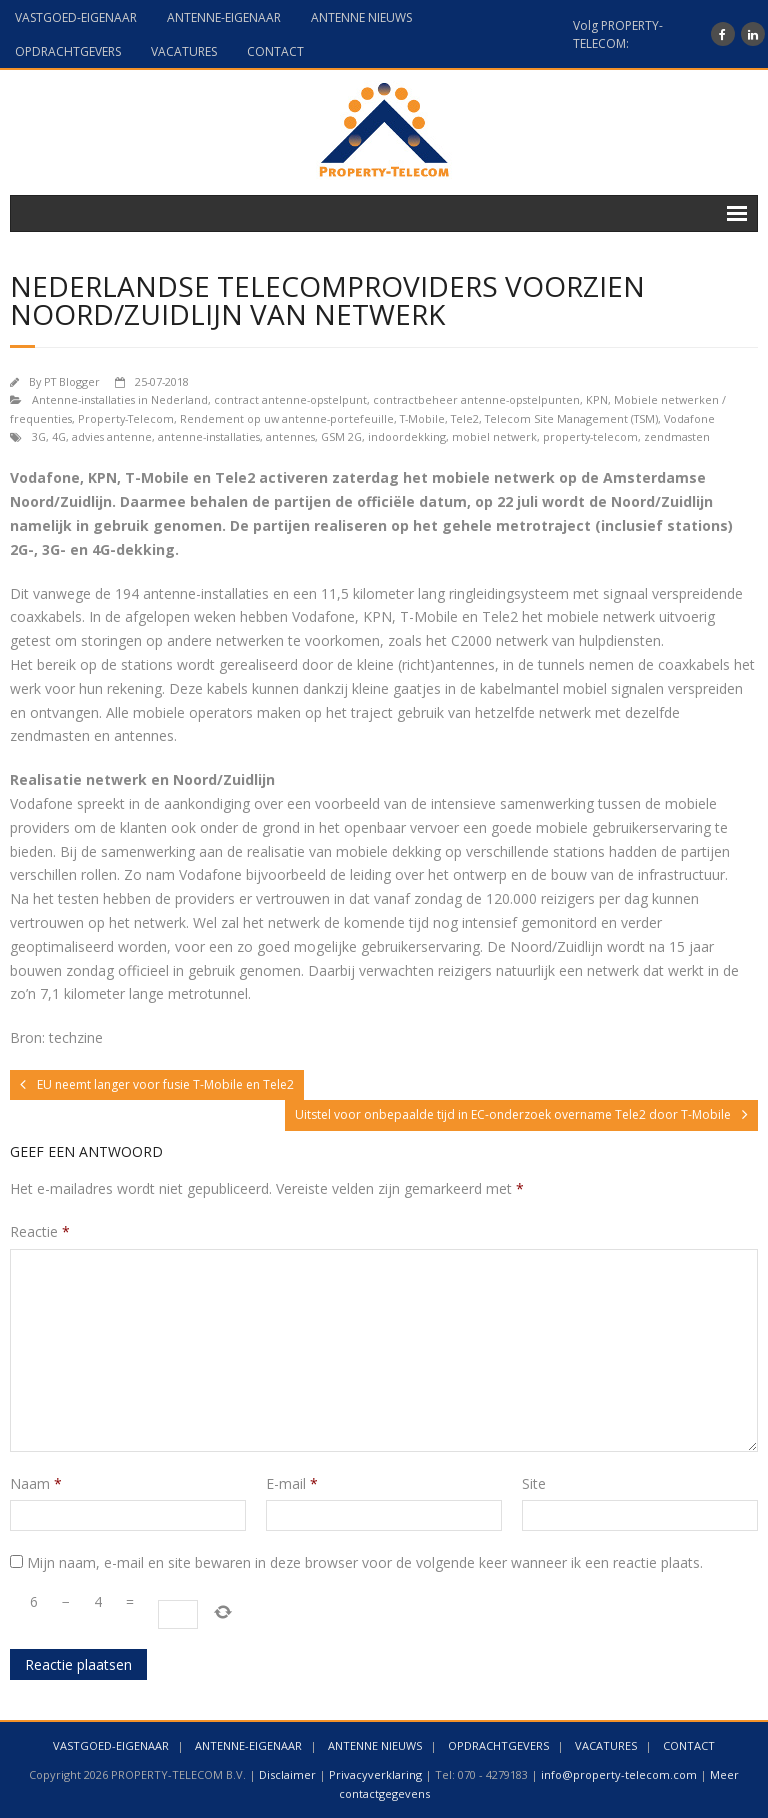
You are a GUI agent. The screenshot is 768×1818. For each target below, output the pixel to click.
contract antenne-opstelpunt (290, 399)
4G (59, 436)
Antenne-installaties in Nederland (120, 399)
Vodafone (689, 418)
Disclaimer (287, 1774)
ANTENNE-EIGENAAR (224, 17)
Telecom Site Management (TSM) (571, 418)
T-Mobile (422, 418)
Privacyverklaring (375, 1774)
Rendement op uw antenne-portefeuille (287, 418)
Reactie (40, 1231)
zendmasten (677, 436)
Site (534, 1483)
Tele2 (465, 418)
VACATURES (184, 51)
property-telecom (590, 436)
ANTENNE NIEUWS (361, 17)
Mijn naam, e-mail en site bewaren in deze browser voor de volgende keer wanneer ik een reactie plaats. (365, 1562)
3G (39, 436)
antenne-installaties (209, 436)
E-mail (292, 1483)
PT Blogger (72, 381)
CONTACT (275, 51)
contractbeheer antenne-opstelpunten (476, 399)
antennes (290, 436)
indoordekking (407, 436)
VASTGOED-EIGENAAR (76, 17)
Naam (36, 1483)
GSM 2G (341, 436)
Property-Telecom (126, 418)
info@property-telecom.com (619, 1774)
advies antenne (112, 436)
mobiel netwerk (494, 436)
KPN (597, 399)
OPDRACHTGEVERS (68, 51)
